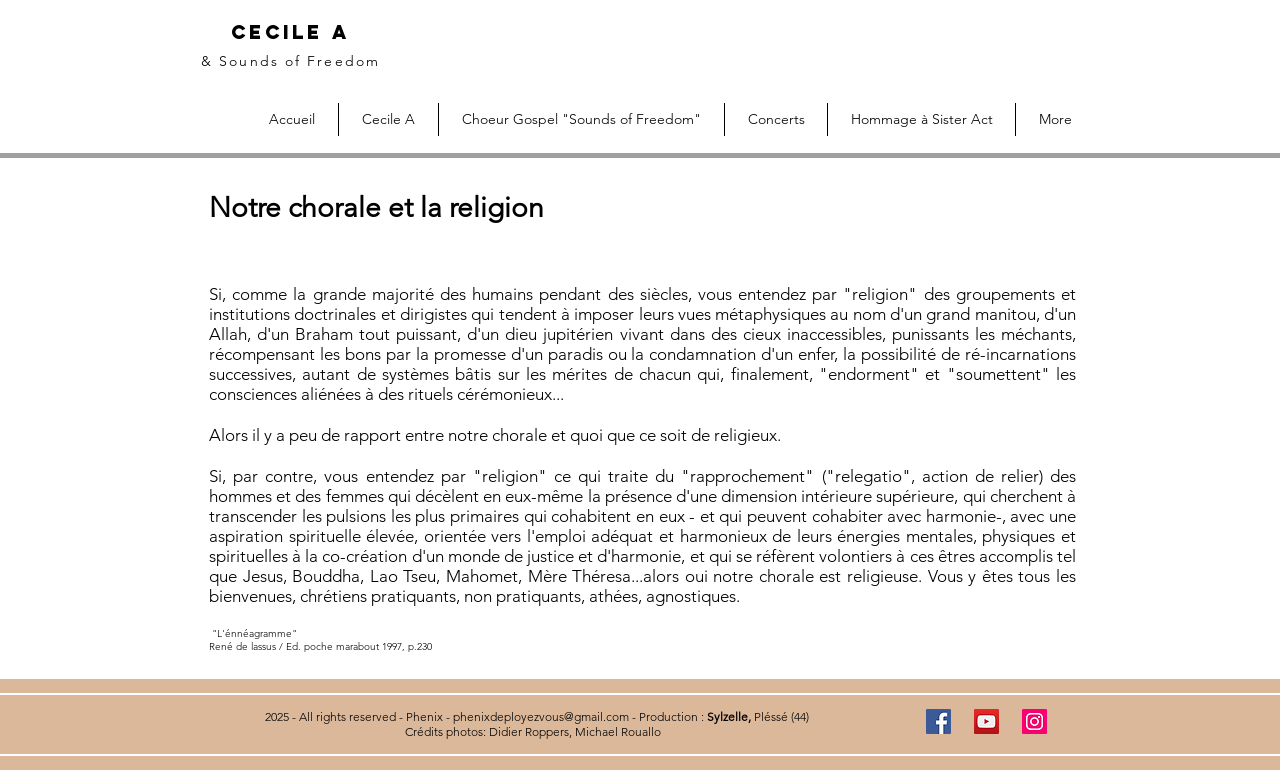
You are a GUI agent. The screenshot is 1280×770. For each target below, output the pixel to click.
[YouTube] (986, 721)
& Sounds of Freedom (290, 61)
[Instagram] (1034, 721)
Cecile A (290, 32)
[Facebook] (938, 721)
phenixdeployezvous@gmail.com (541, 716)
